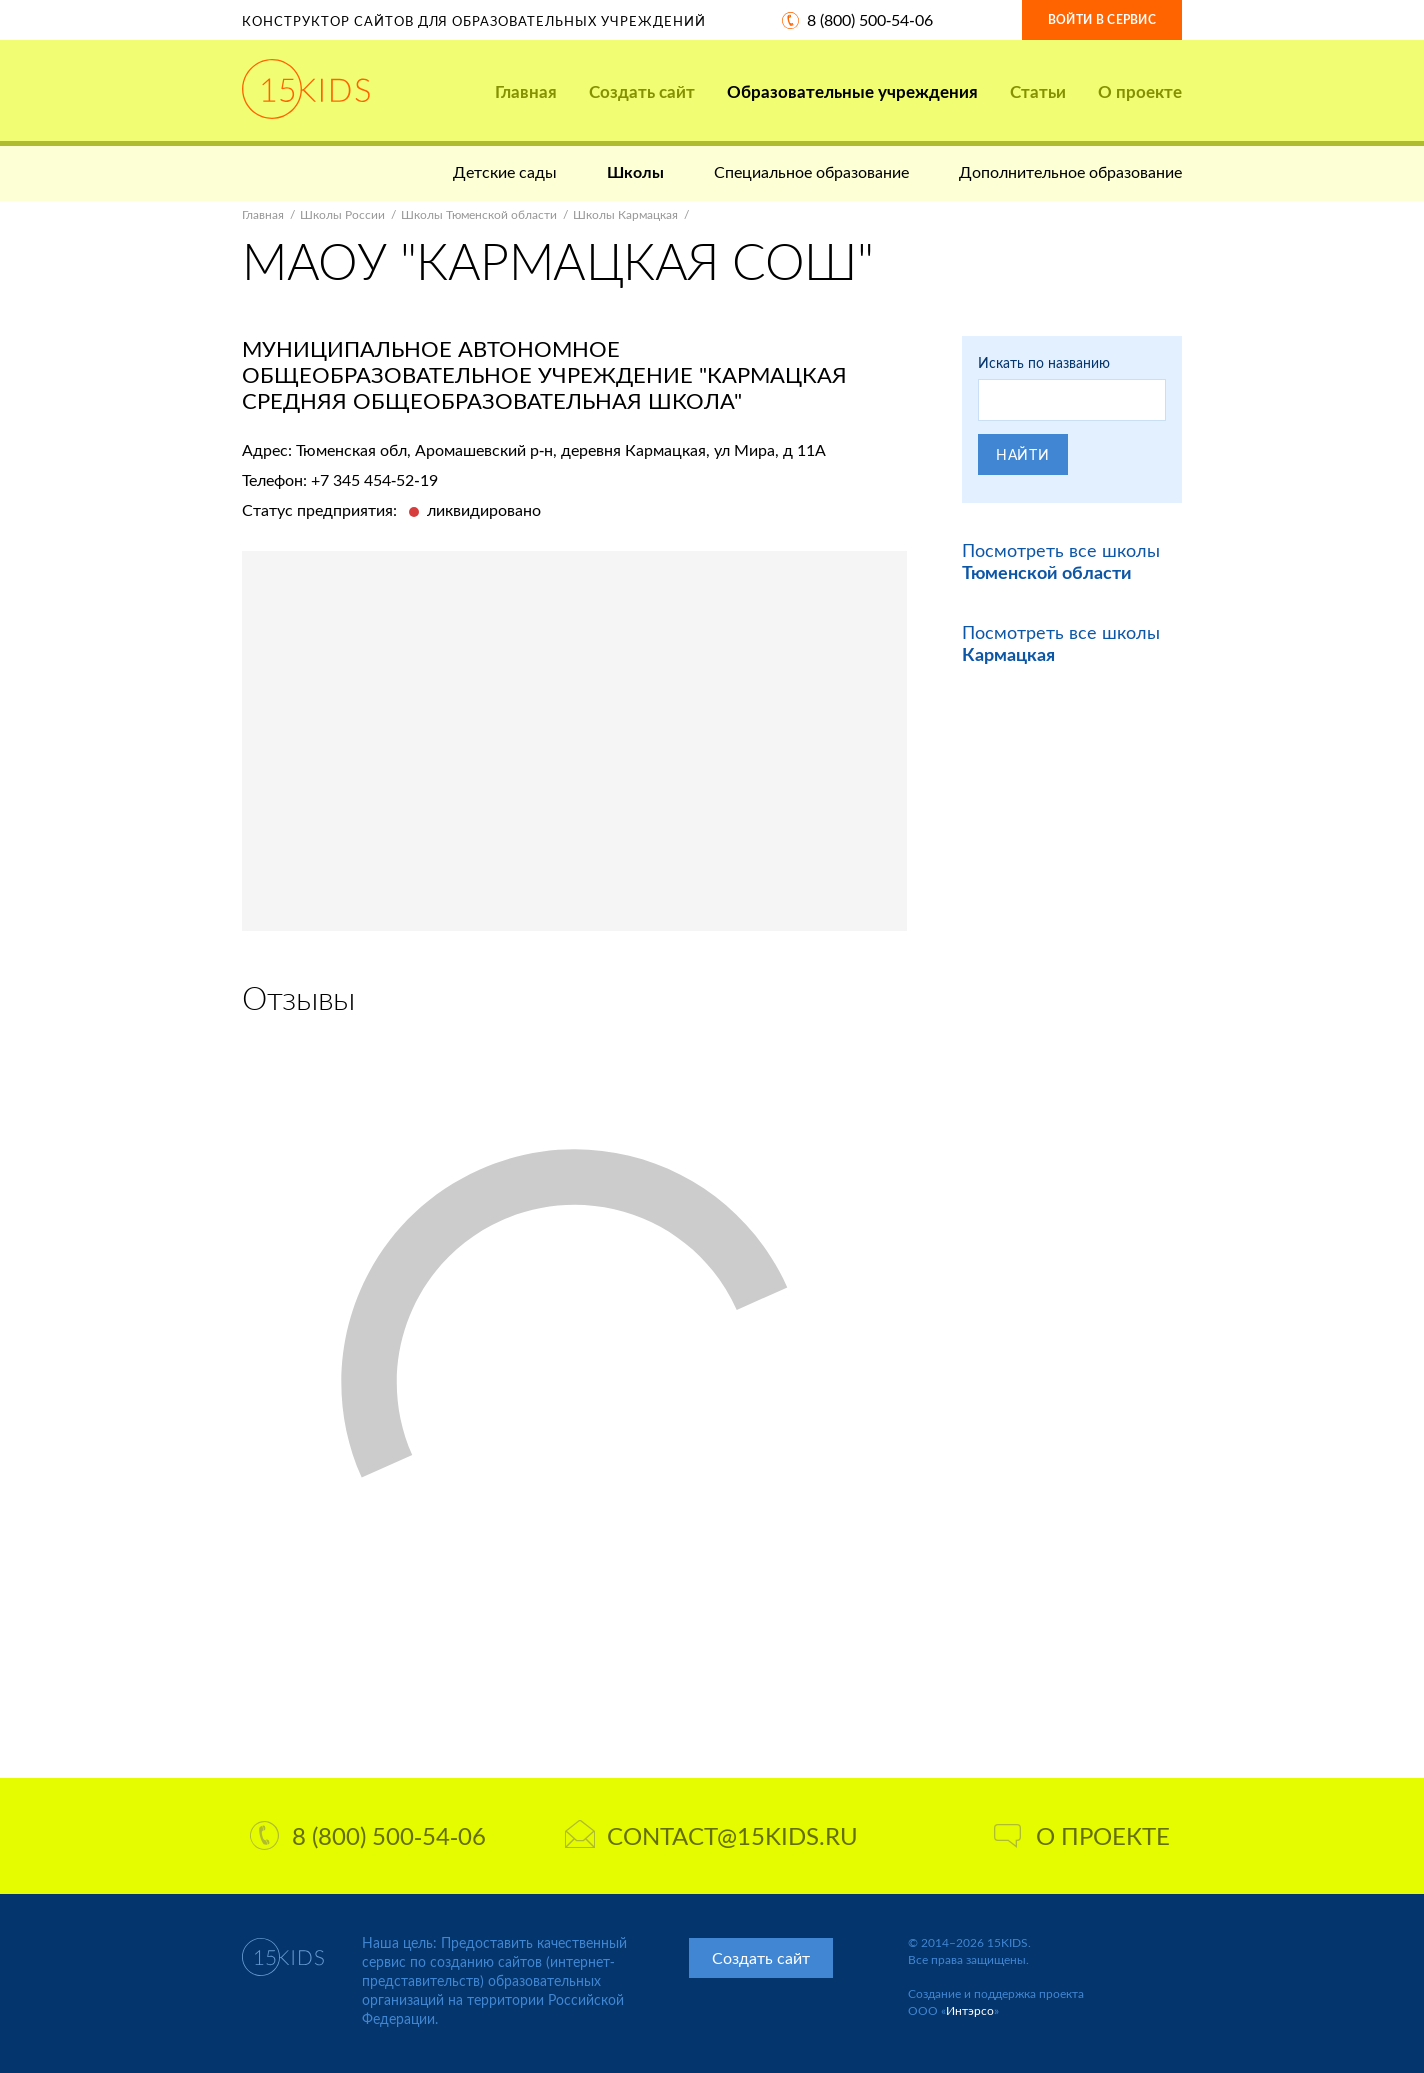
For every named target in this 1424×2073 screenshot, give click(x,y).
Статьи (1038, 91)
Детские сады (505, 171)
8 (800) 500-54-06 (870, 19)
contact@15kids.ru (711, 1835)
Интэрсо (970, 2010)
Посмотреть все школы (1061, 561)
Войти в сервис (1102, 19)
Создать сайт (642, 91)
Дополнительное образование (1070, 171)
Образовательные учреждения (852, 91)
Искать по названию (1044, 362)
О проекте (1140, 91)
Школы (635, 171)
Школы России (342, 214)
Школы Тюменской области (479, 214)
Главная (526, 91)
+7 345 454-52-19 (374, 479)
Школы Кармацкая (625, 214)
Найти (1023, 454)
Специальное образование (811, 171)
